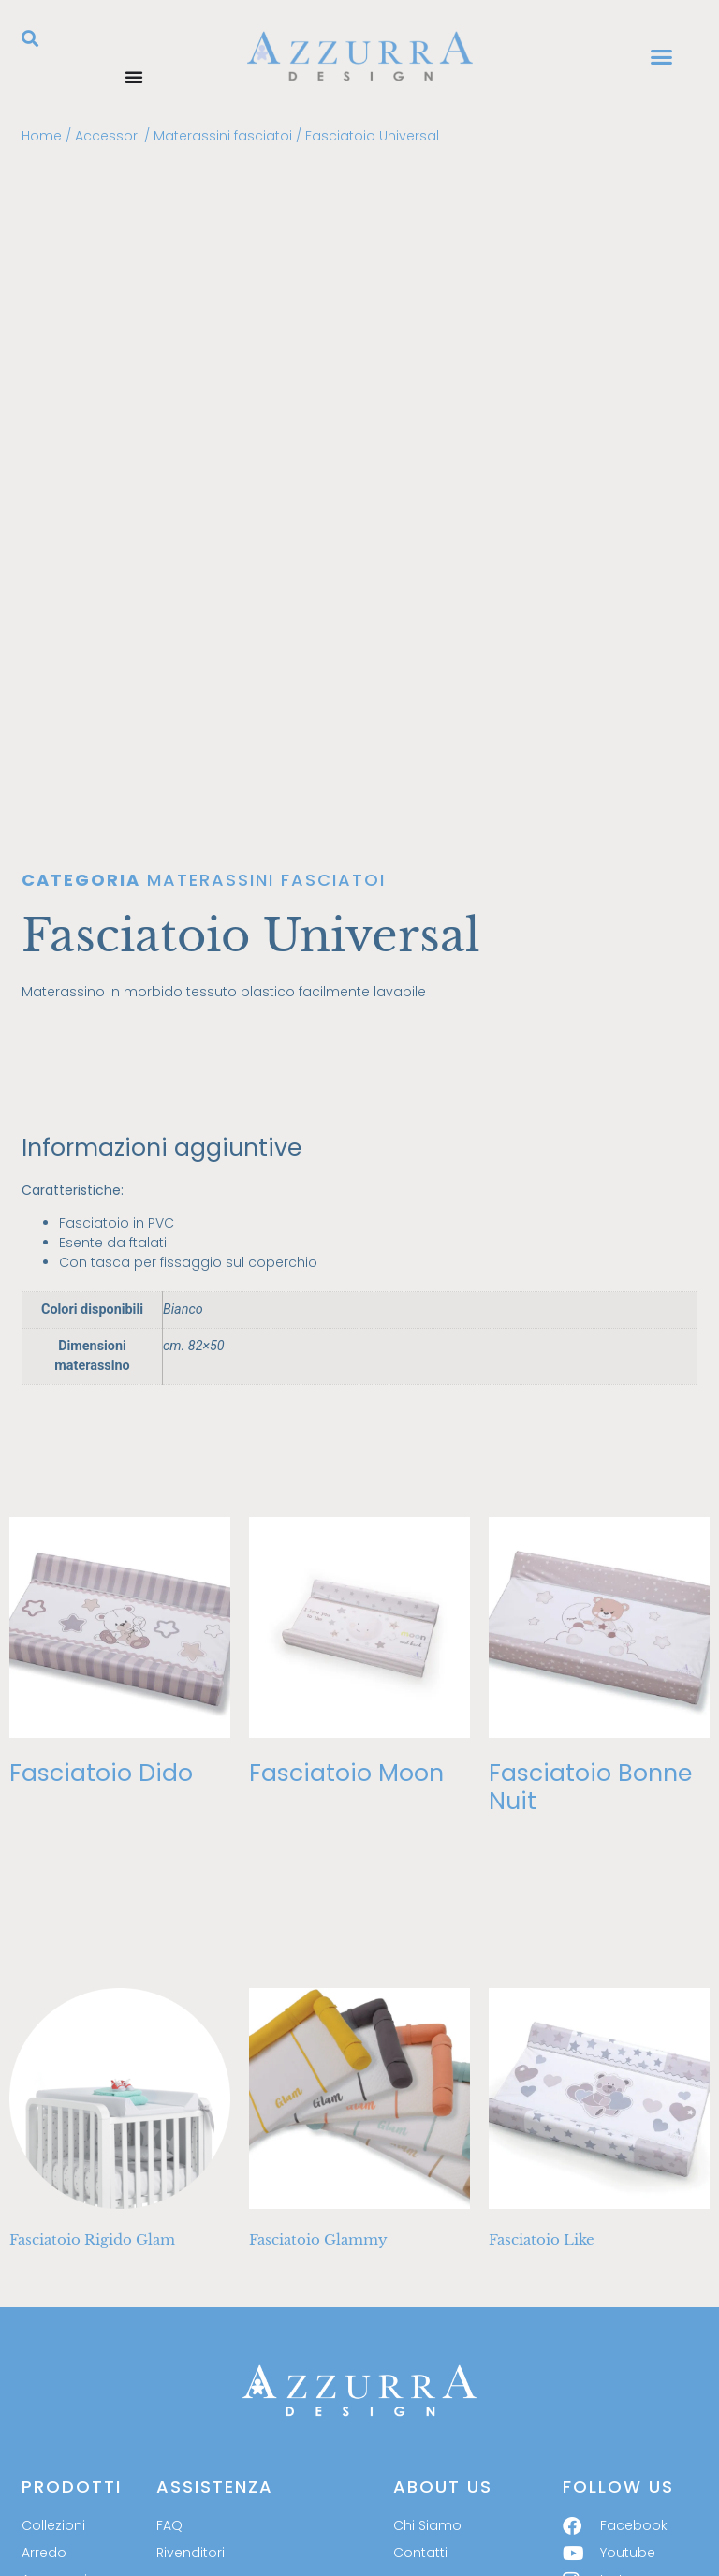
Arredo (44, 2384)
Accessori (107, 135)
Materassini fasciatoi (223, 135)
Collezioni (53, 2357)
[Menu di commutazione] (134, 76)
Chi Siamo (427, 2357)
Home (42, 135)
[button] (30, 38)
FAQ (169, 2357)
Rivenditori (190, 2384)
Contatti (420, 2384)
